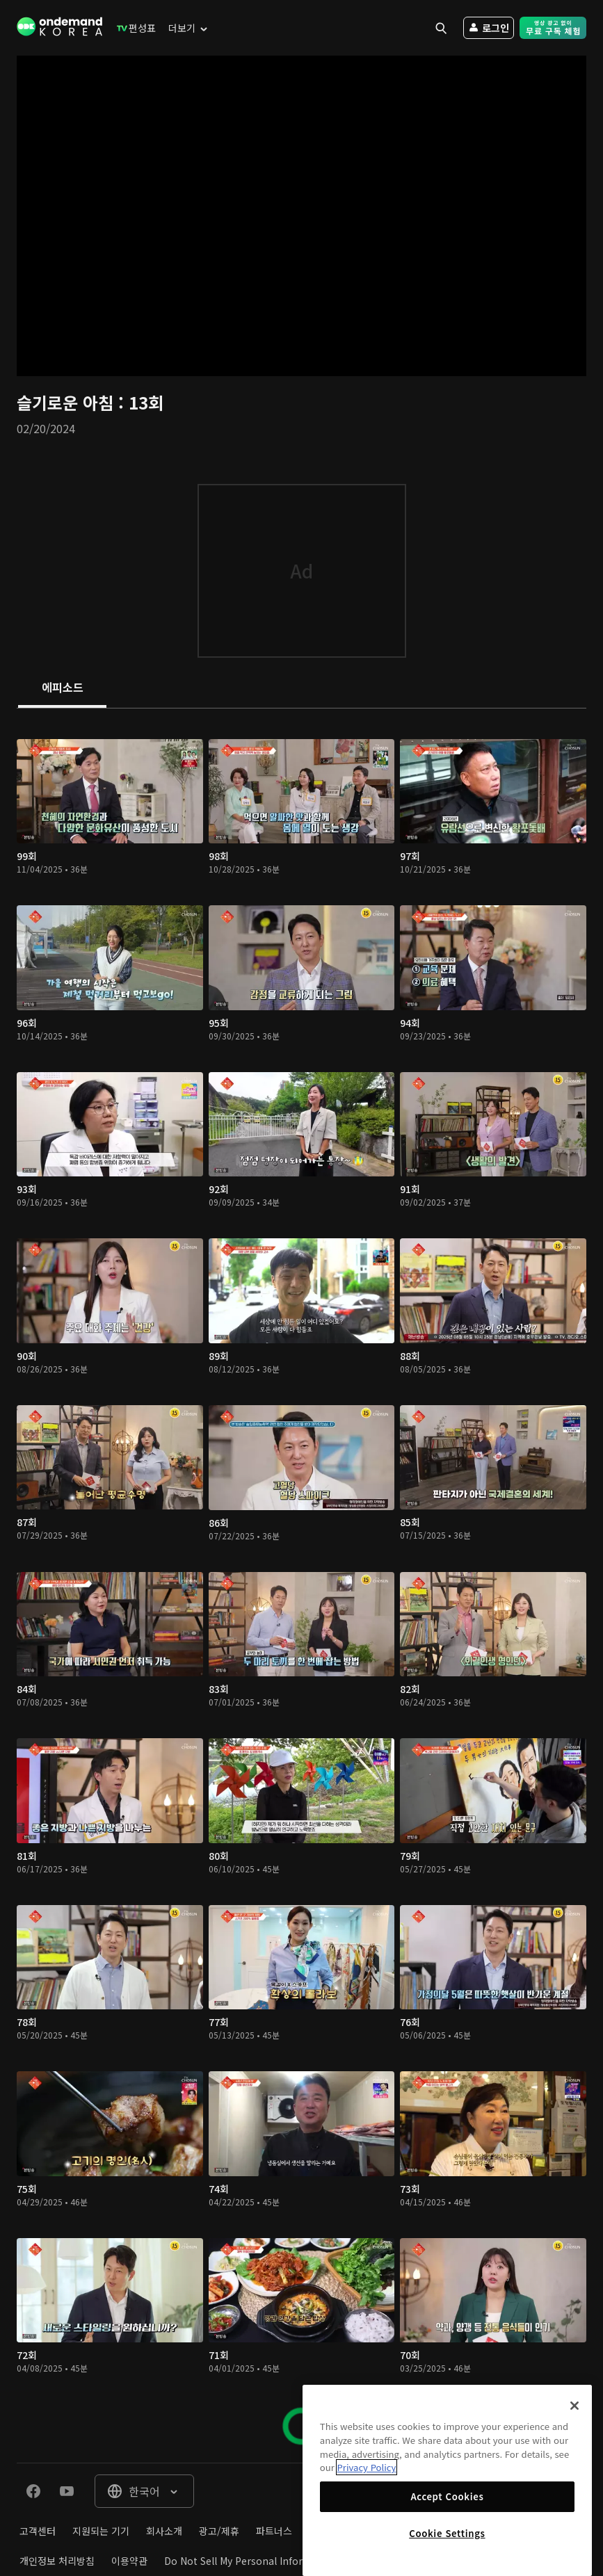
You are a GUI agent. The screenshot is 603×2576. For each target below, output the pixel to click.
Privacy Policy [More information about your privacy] (366, 2467)
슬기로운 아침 (67, 402)
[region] (447, 2480)
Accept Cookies (446, 2496)
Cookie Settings (447, 2533)
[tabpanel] (301, 1585)
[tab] (62, 688)
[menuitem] (133, 28)
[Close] (574, 2405)
